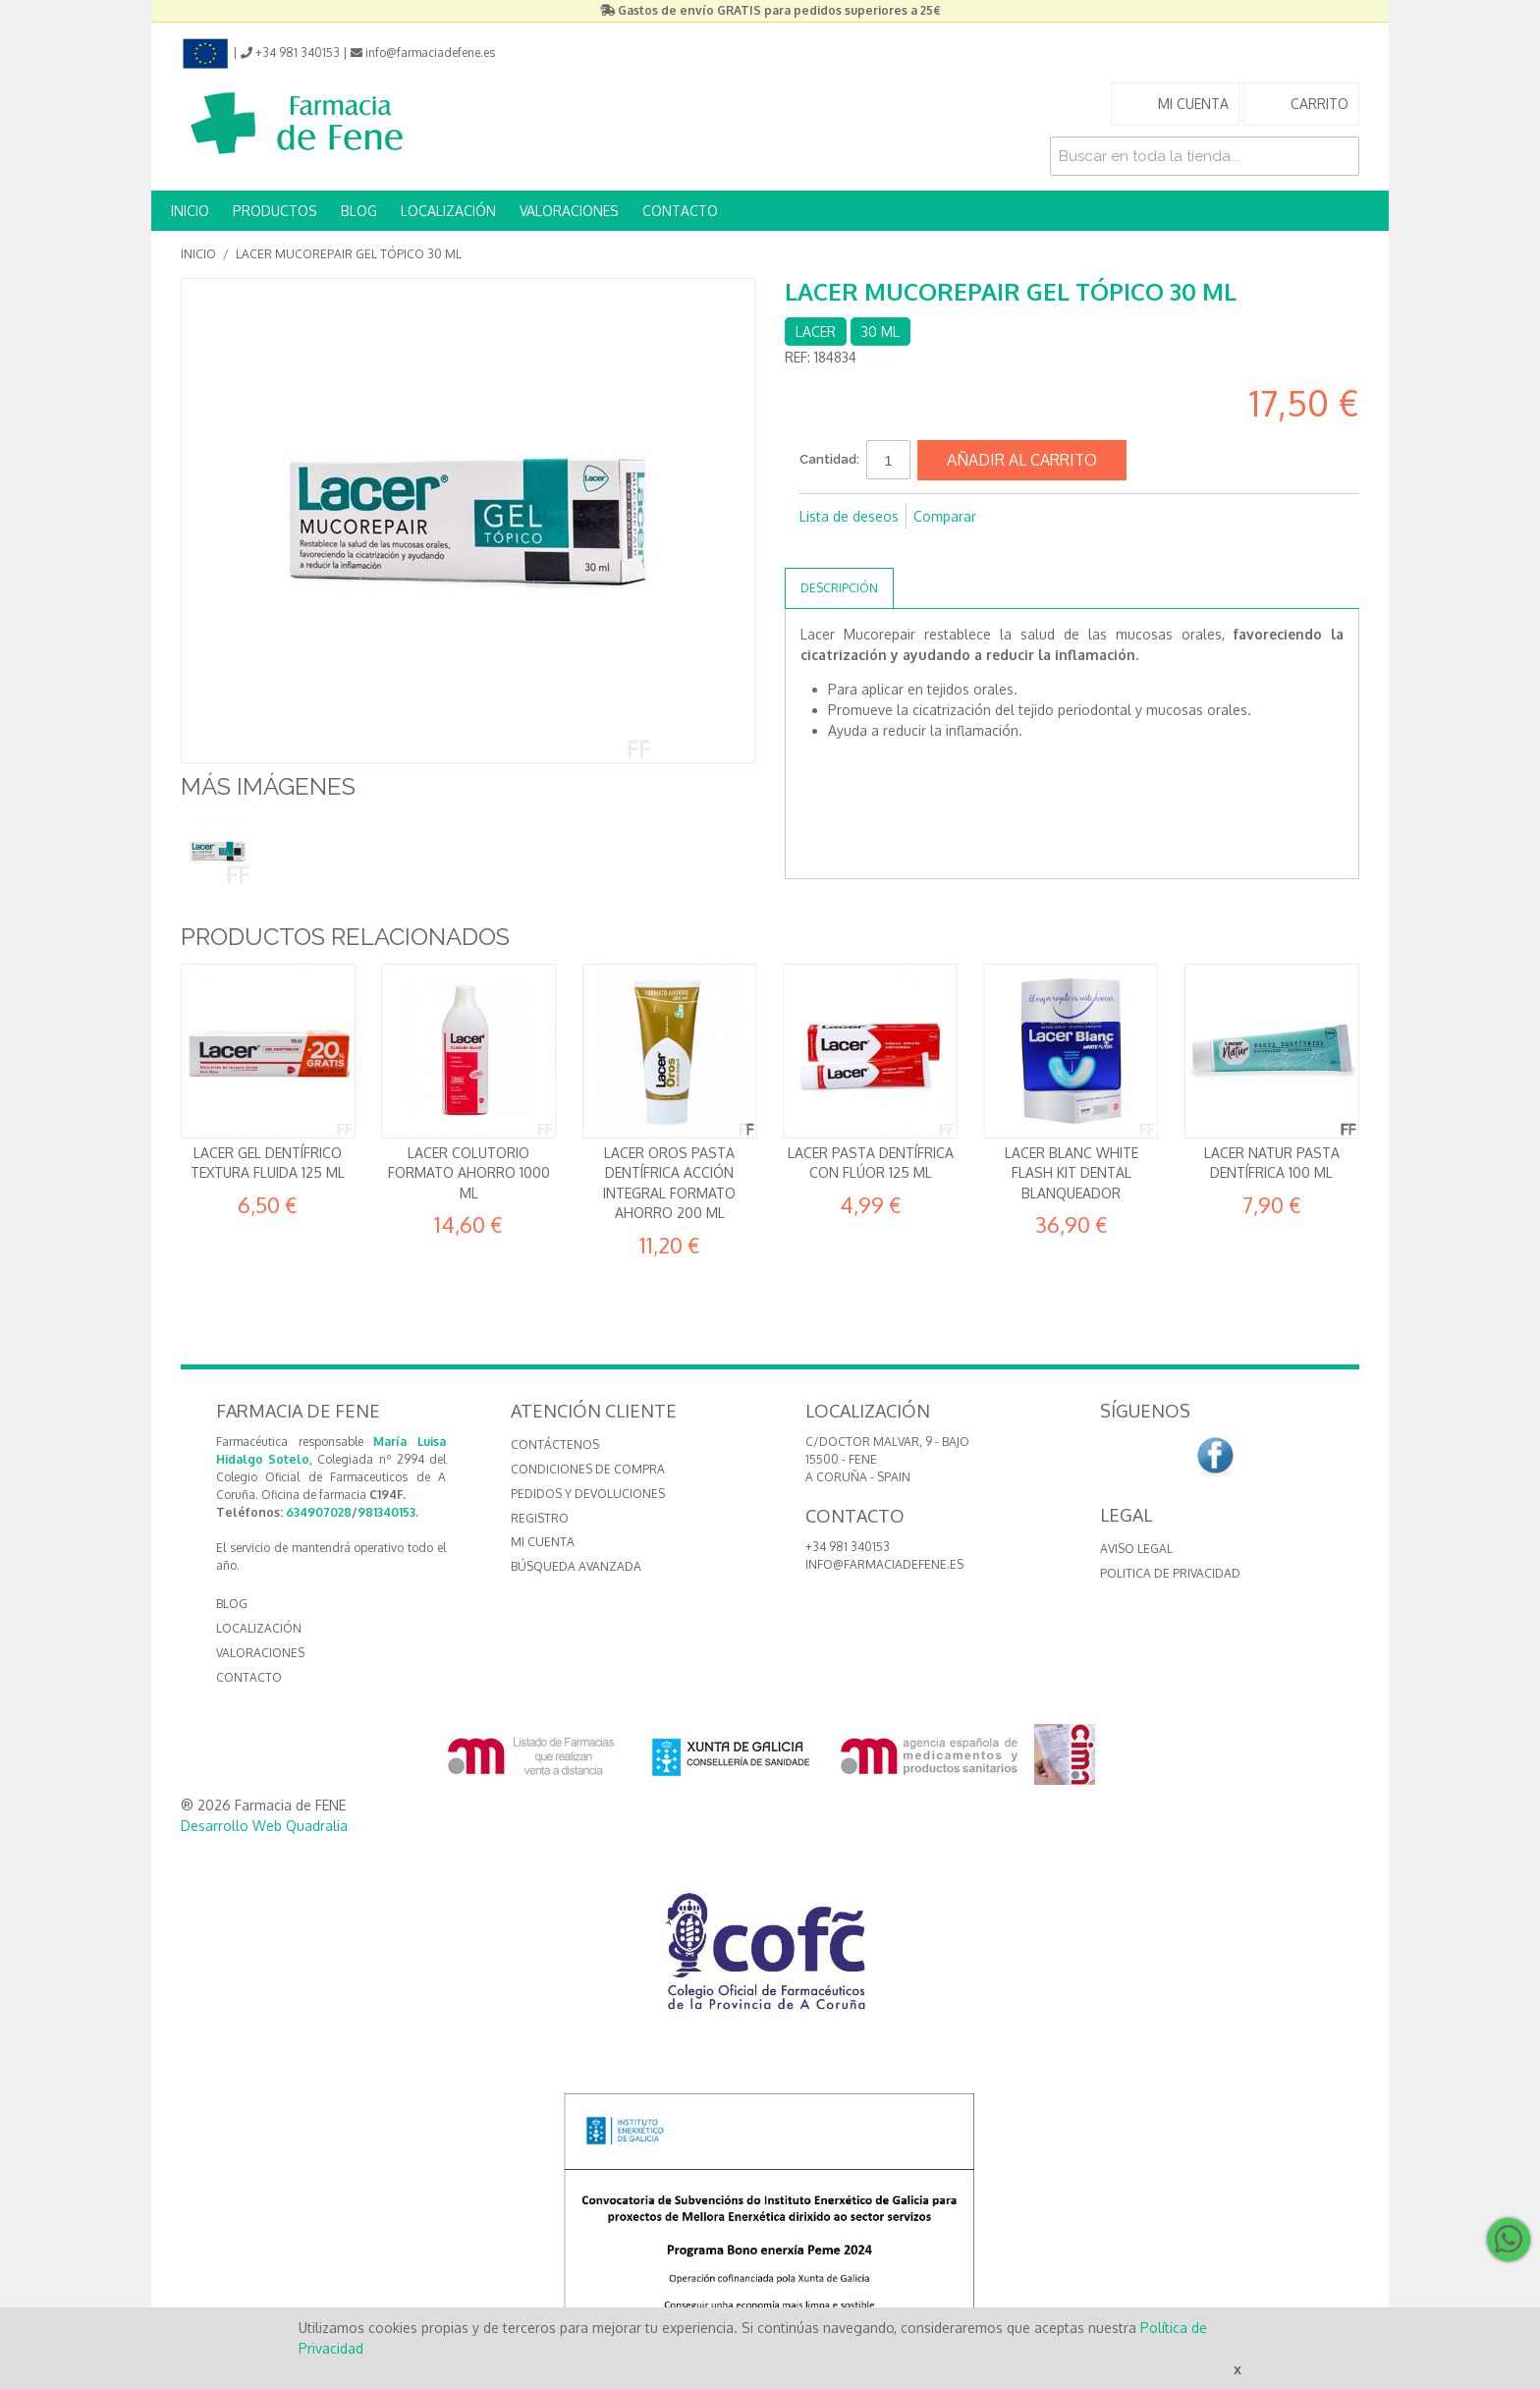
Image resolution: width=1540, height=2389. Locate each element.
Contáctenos (555, 1444)
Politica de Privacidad (1170, 1573)
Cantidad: (829, 459)
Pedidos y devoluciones (588, 1493)
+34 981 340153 (847, 1546)
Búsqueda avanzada (576, 1566)
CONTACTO (680, 210)
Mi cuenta (543, 1541)
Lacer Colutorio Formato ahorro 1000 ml (469, 1172)
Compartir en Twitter (858, 548)
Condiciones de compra (588, 1469)
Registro (540, 1518)
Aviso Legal (1136, 1548)
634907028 (319, 1512)
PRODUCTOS (275, 210)
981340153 (386, 1512)
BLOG (359, 210)
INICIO (190, 210)
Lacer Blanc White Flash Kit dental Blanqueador (1071, 1172)
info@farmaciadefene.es (884, 1564)
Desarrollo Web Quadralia (264, 1825)
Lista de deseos (849, 516)
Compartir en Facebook (819, 548)
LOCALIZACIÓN (448, 210)
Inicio (198, 254)
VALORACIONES (569, 210)
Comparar (944, 516)
